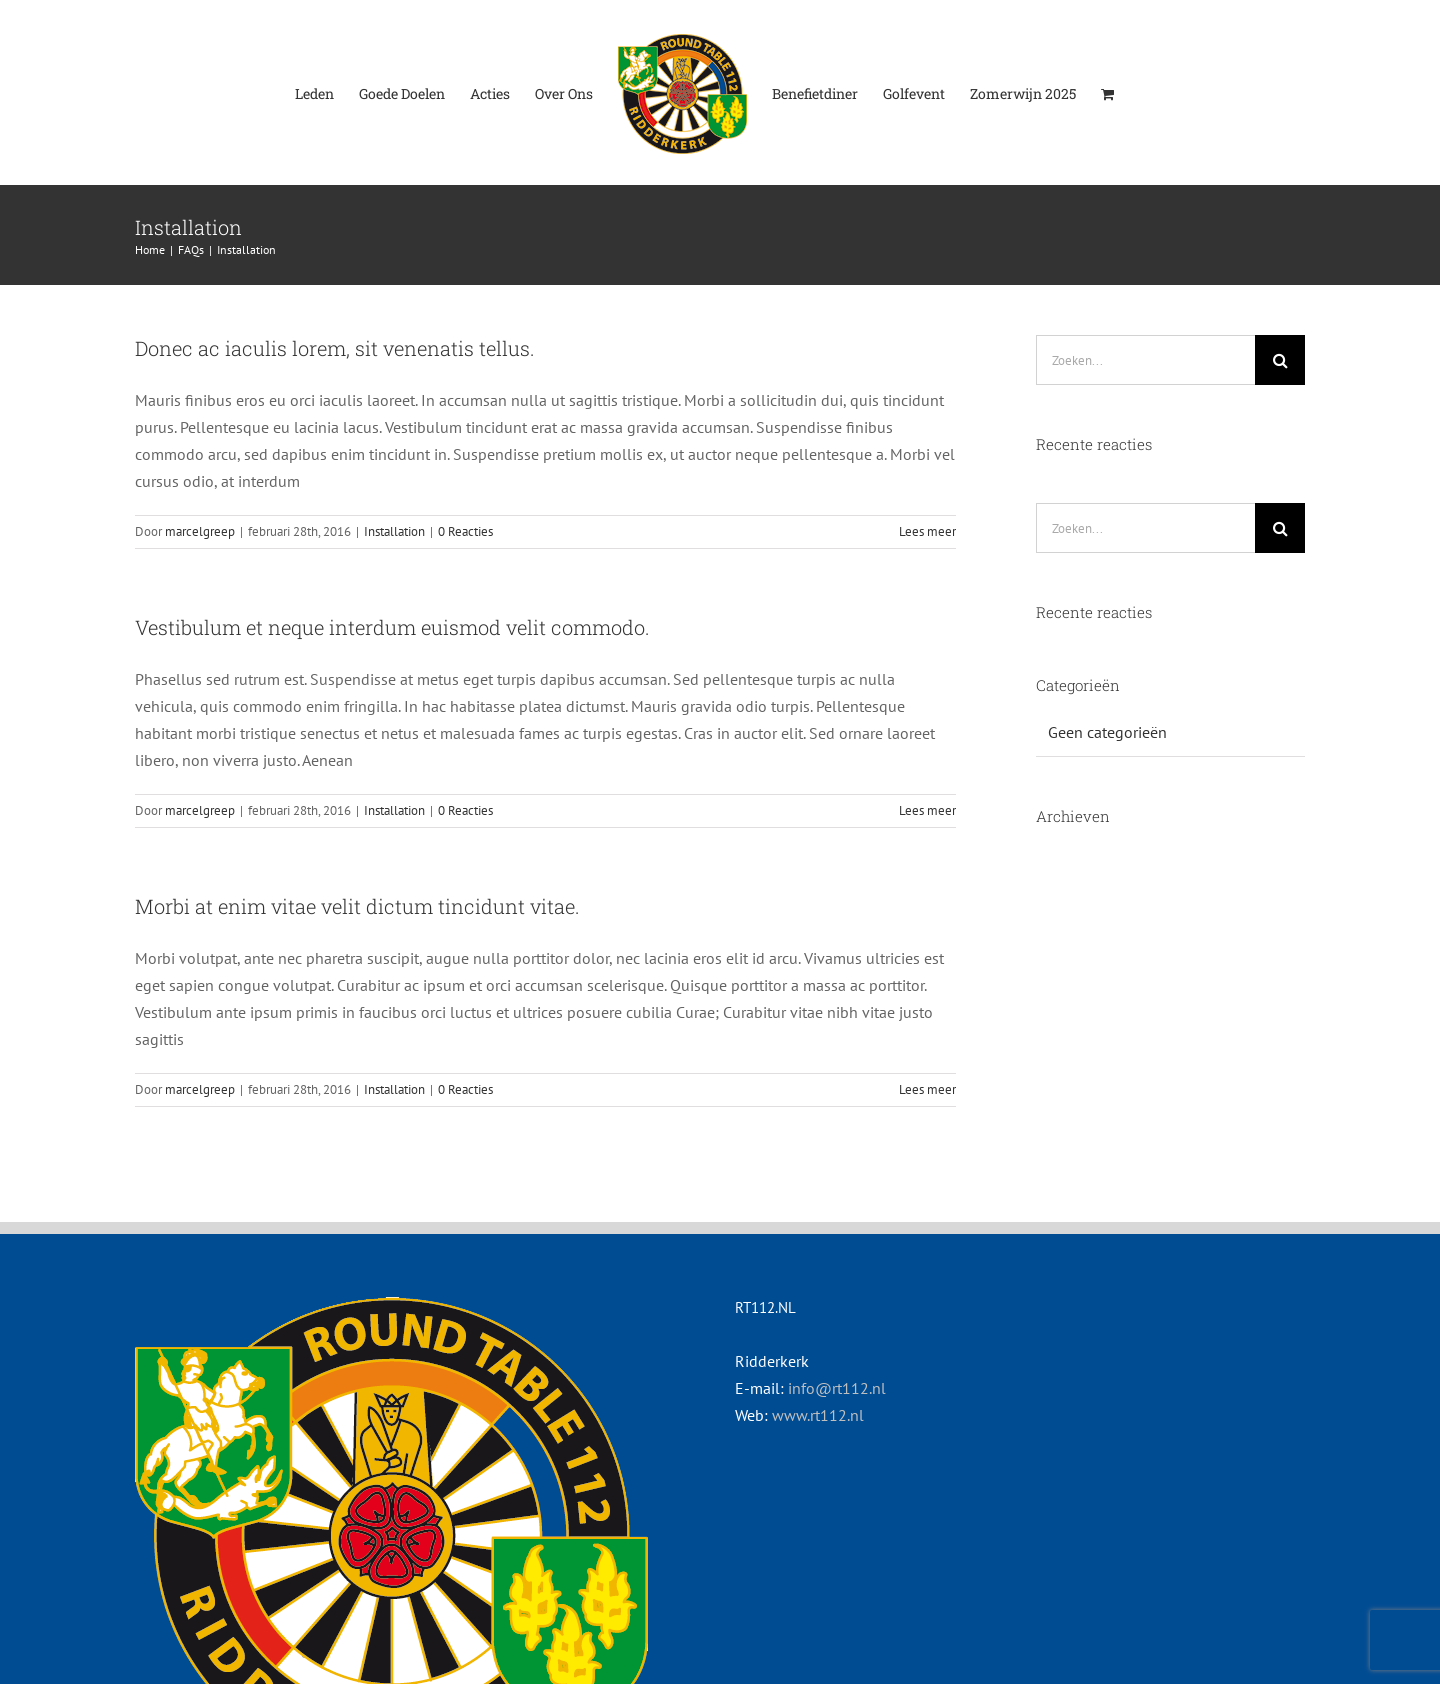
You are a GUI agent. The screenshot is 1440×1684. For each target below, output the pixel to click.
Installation (394, 531)
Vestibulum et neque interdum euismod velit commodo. (392, 627)
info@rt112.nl (837, 1388)
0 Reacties (465, 531)
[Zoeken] (1280, 360)
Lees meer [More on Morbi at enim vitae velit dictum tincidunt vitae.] (927, 1089)
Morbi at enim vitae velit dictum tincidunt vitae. (357, 906)
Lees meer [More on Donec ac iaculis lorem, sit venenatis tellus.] (927, 531)
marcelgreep (200, 531)
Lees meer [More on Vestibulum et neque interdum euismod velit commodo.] (927, 810)
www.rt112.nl (818, 1415)
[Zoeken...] (1145, 360)
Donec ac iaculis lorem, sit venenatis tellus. (335, 348)
